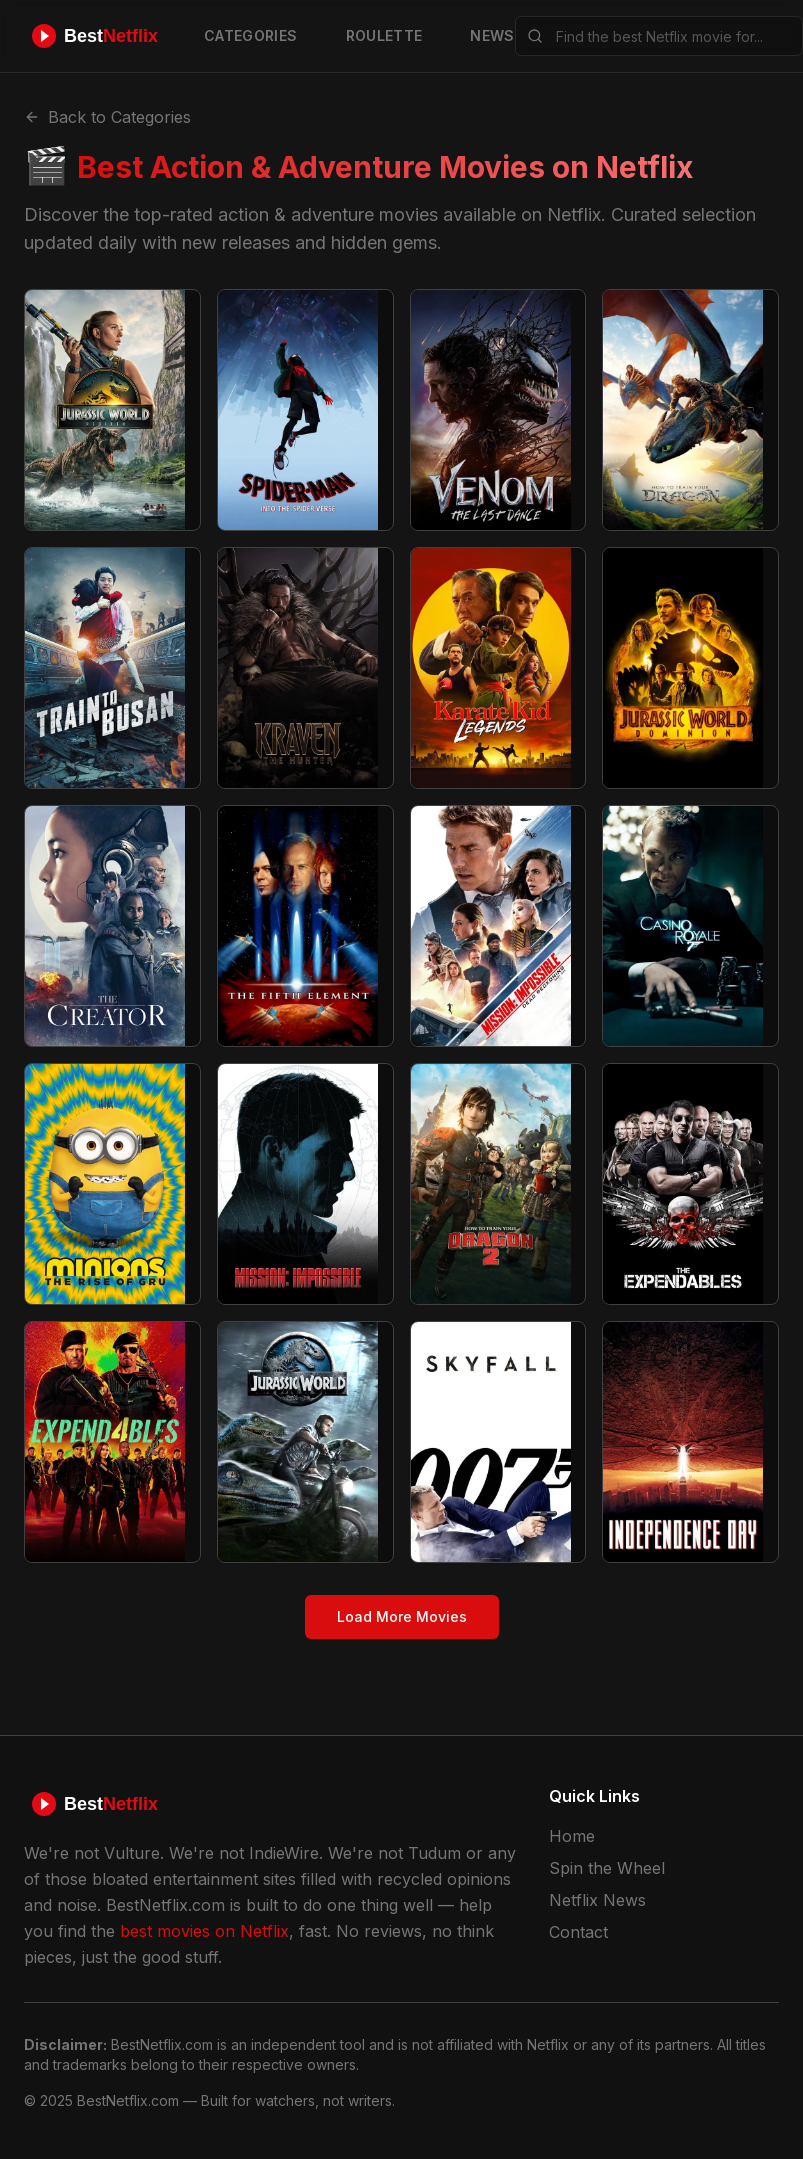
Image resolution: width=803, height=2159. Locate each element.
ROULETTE (384, 35)
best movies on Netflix (204, 1931)
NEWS (492, 35)
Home (572, 1836)
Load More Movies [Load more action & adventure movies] (402, 1616)
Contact (578, 1932)
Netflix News (597, 1900)
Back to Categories (107, 117)
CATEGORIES (251, 35)
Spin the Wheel (607, 1868)
